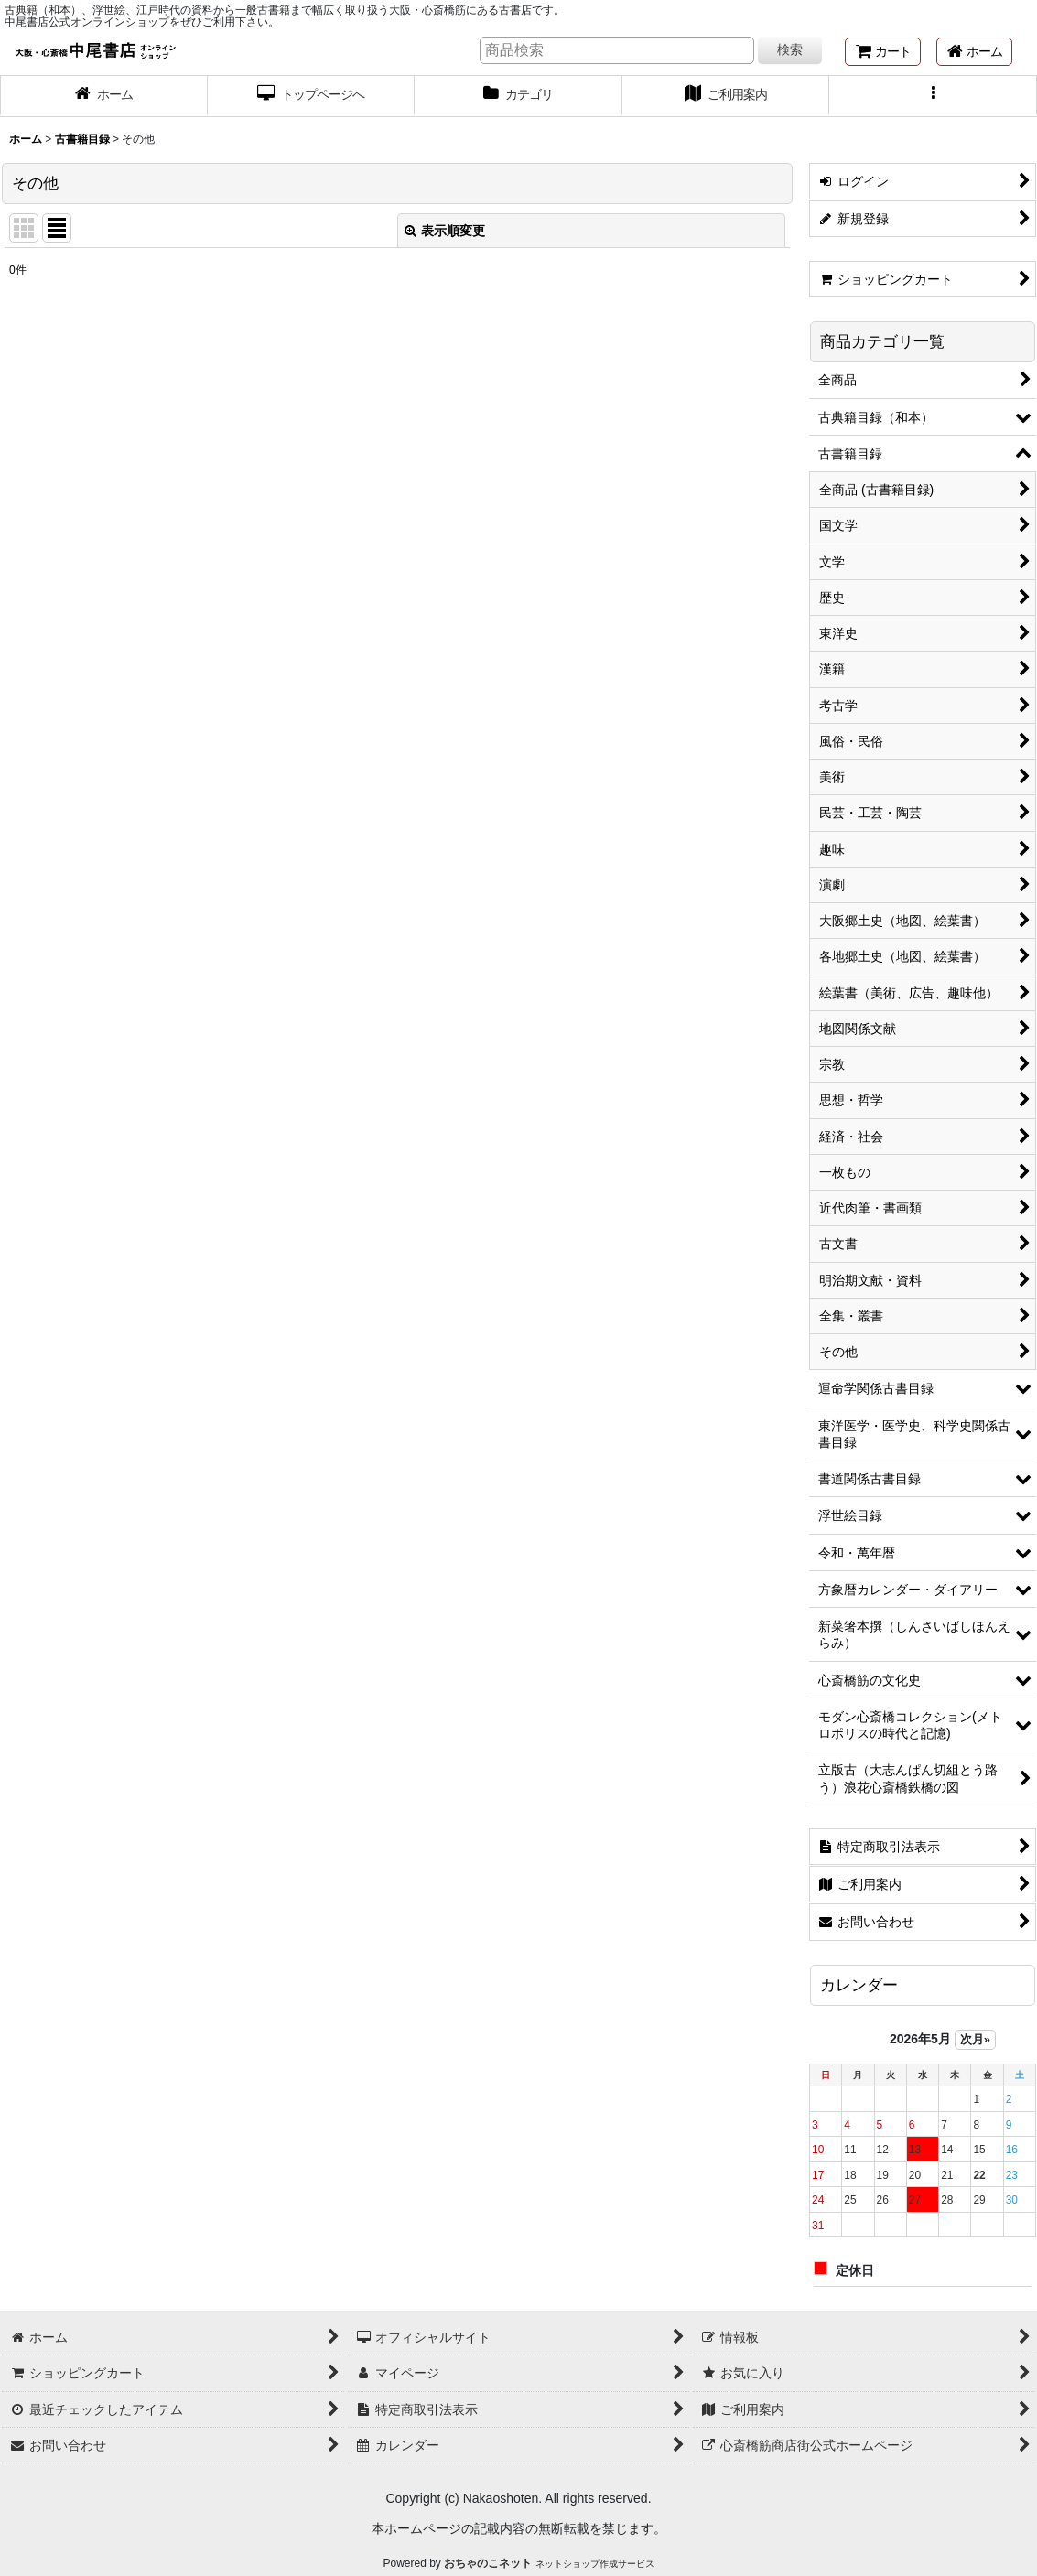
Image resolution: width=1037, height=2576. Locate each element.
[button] (933, 96)
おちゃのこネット (488, 2563)
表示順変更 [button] (445, 230)
